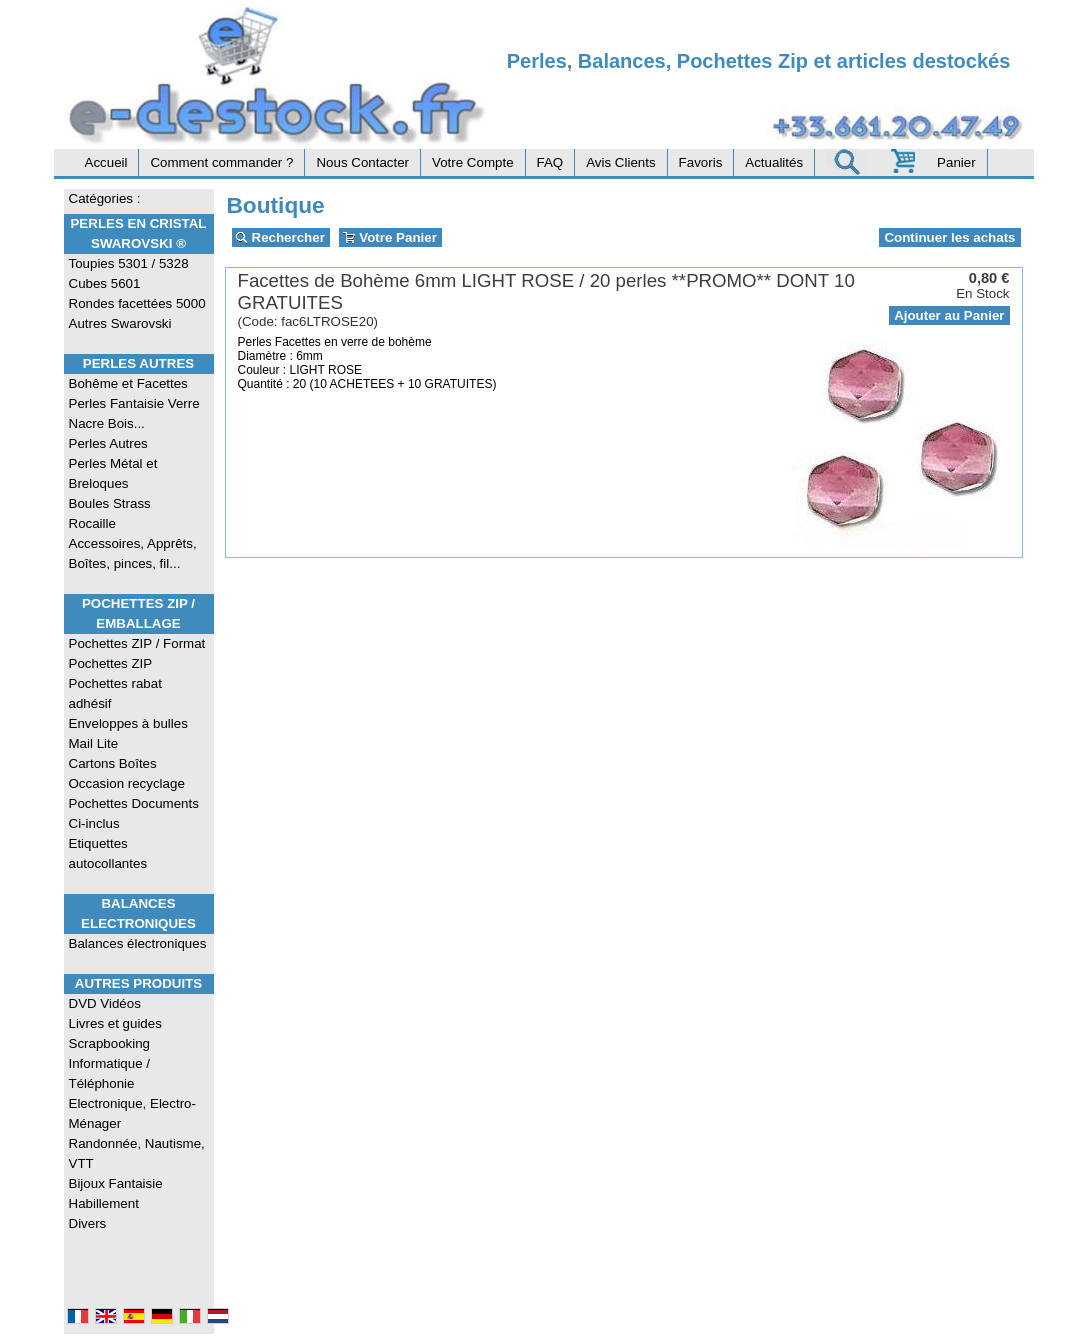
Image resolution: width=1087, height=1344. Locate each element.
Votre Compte (473, 162)
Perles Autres (138, 363)
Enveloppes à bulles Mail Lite (128, 733)
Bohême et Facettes (128, 383)
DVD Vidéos (105, 1003)
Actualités (774, 162)
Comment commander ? (221, 162)
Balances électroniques (138, 943)
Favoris (701, 162)
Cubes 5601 (105, 283)
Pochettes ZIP (111, 663)
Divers (88, 1223)
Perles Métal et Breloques (113, 473)
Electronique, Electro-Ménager (132, 1113)
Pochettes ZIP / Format (137, 643)
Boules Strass (110, 503)
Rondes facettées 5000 (137, 303)
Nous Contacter (362, 162)
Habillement (104, 1203)
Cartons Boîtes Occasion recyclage (127, 773)
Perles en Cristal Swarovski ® (138, 233)
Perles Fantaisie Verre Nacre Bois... (134, 413)
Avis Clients (620, 162)
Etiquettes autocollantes (108, 853)
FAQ (550, 162)
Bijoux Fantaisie (116, 1183)
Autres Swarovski (120, 323)
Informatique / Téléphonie (110, 1073)
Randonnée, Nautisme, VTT (137, 1153)
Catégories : (105, 198)
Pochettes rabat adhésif (115, 693)
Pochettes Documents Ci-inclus (134, 813)
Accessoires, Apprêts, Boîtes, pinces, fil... (133, 553)
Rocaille (92, 523)
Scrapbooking (110, 1043)
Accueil (106, 162)
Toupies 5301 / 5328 (129, 263)
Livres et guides (115, 1023)
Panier (956, 162)
